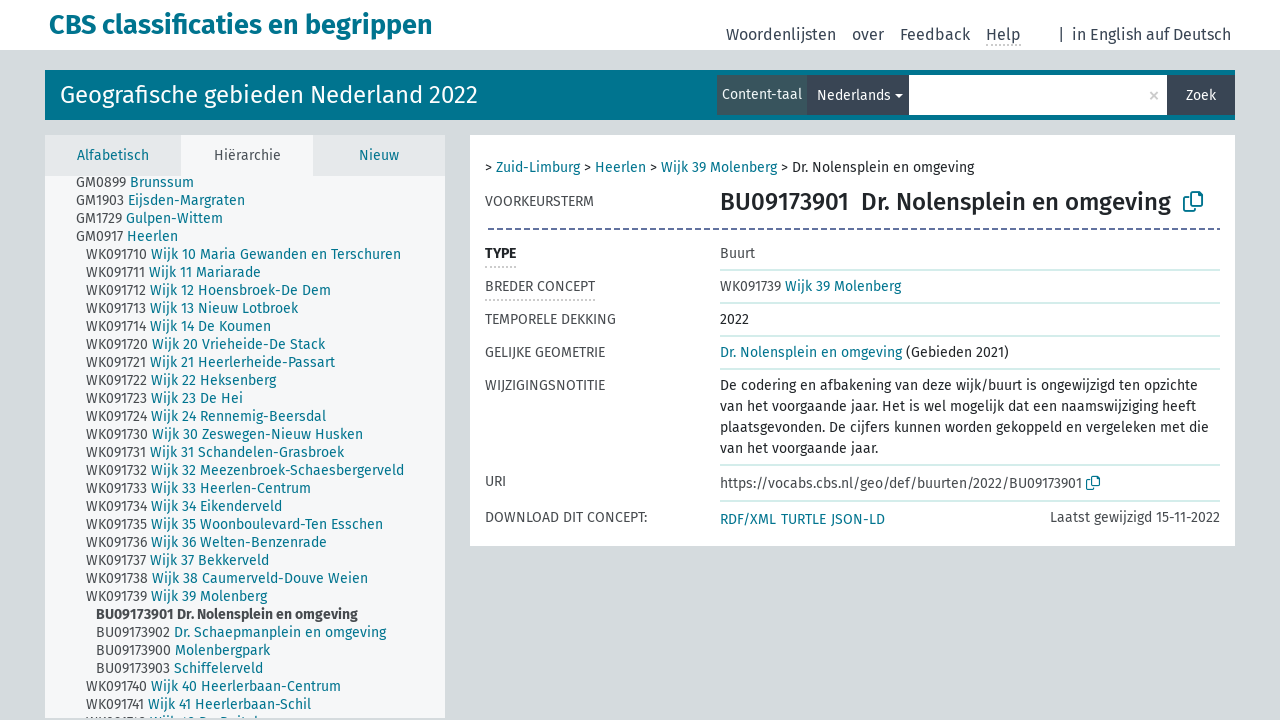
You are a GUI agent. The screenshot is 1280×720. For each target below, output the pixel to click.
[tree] (245, 447)
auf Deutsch (1188, 34)
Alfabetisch (113, 155)
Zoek (1201, 95)
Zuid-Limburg (538, 167)
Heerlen (620, 167)
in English (1107, 34)
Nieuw (379, 155)
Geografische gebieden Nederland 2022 (269, 95)
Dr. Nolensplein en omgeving (811, 352)
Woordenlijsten (781, 34)
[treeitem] (143, 183)
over (868, 34)
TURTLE (803, 519)
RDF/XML (748, 519)
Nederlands (854, 95)
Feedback (935, 34)
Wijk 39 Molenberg (719, 167)
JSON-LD (858, 519)
